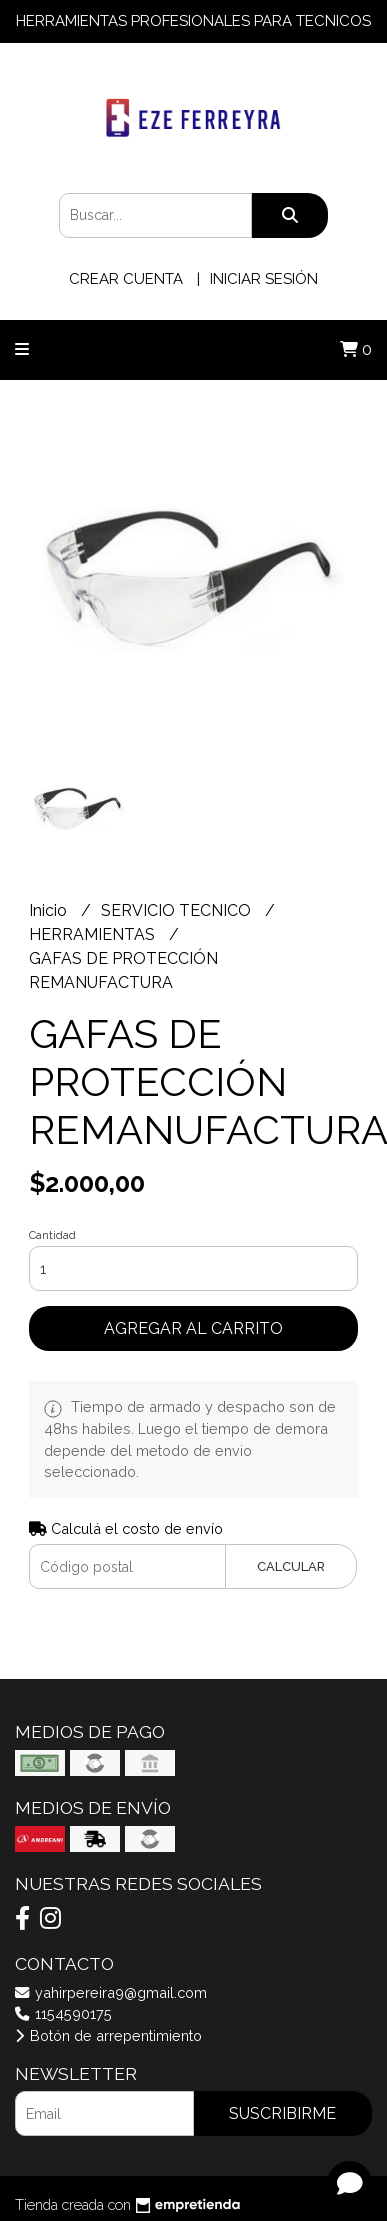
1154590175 (63, 2013)
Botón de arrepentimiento (108, 2035)
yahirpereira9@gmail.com (111, 1992)
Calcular (291, 1566)
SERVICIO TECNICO (178, 910)
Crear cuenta (126, 279)
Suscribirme (282, 2113)
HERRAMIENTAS (94, 934)
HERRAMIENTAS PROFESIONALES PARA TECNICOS (193, 21)
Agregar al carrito (193, 1328)
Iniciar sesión (264, 279)
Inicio (50, 910)
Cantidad (52, 1235)
